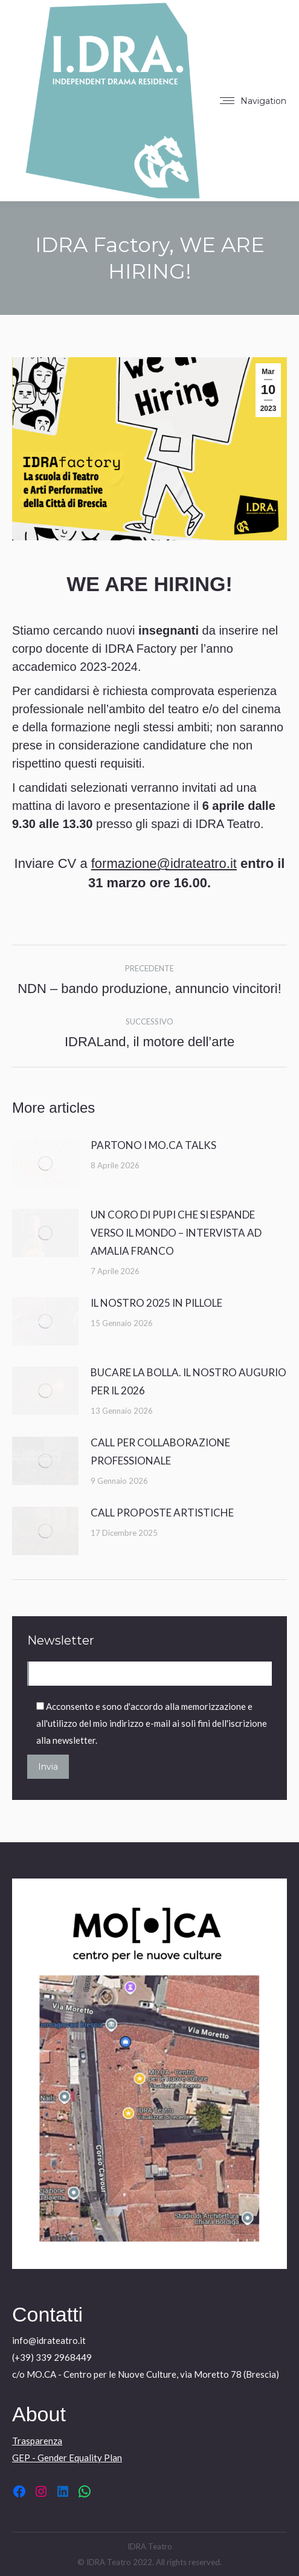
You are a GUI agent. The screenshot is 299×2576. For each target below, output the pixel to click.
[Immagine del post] (45, 1163)
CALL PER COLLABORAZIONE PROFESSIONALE (160, 1451)
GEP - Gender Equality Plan (67, 2457)
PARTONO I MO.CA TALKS (153, 1145)
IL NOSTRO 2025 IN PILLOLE (156, 1302)
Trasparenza (37, 2440)
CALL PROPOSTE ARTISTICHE (162, 1512)
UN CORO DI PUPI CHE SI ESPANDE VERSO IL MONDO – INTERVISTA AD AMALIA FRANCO (176, 1232)
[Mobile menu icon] (253, 101)
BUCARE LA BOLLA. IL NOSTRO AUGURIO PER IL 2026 (188, 1381)
